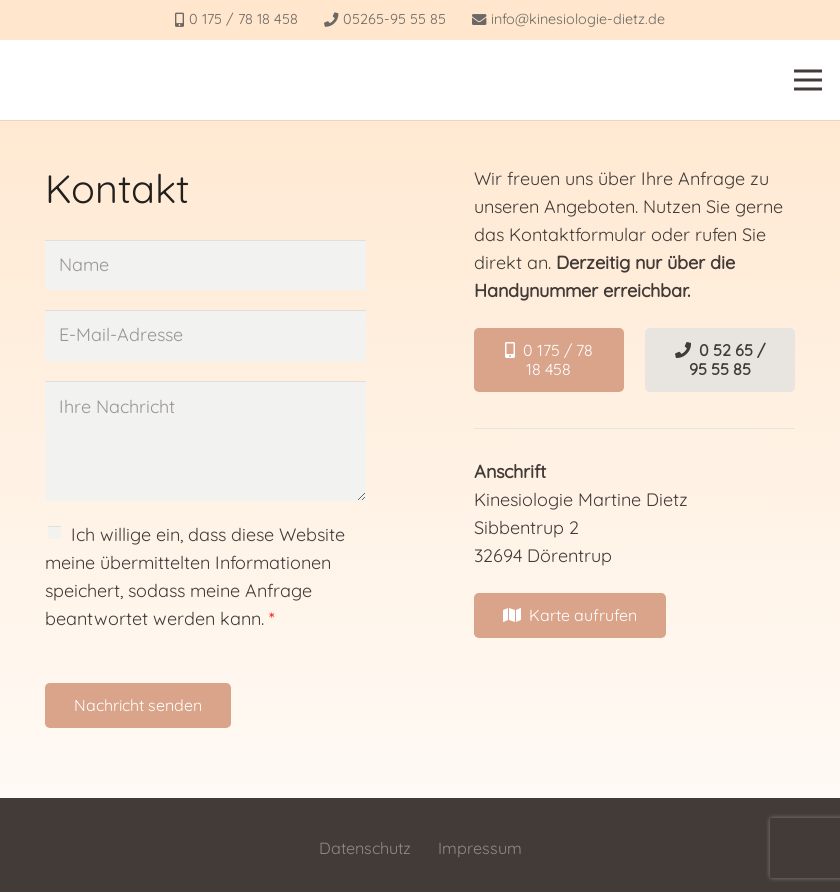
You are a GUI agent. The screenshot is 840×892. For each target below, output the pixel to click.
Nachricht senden (138, 705)
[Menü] (808, 80)
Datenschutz (365, 848)
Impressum (480, 848)
